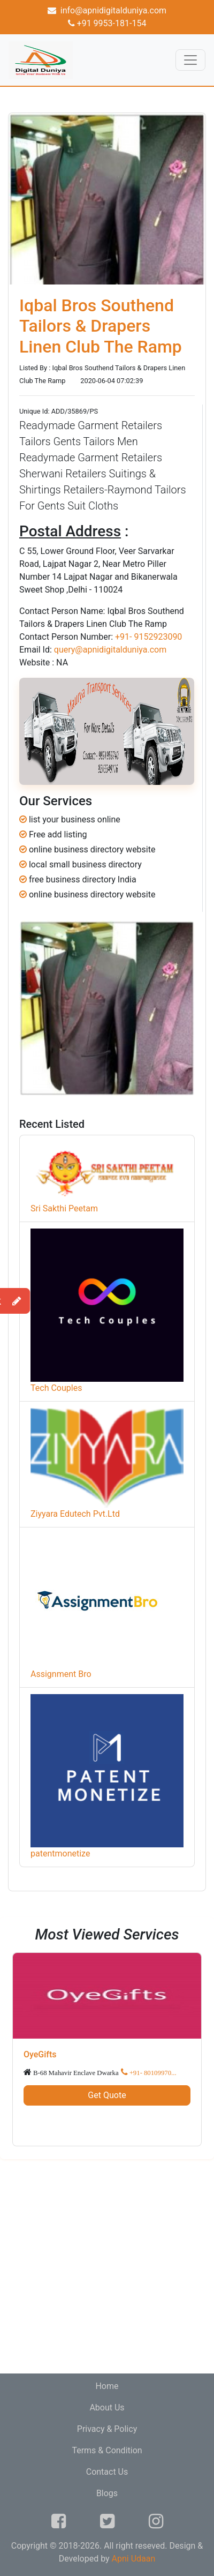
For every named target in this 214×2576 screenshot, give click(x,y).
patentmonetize (60, 1853)
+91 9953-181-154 (107, 23)
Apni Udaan (134, 2558)
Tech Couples (56, 1388)
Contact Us (107, 2472)
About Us (106, 2407)
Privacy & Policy (107, 2429)
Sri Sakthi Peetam (64, 1208)
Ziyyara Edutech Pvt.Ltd (75, 1514)
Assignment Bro (60, 1674)
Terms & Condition (107, 2450)
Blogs (107, 2493)
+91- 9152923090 (148, 637)
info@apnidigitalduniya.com (107, 10)
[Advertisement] (107, 2266)
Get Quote (107, 2095)
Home (106, 2386)
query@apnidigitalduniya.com (110, 650)
